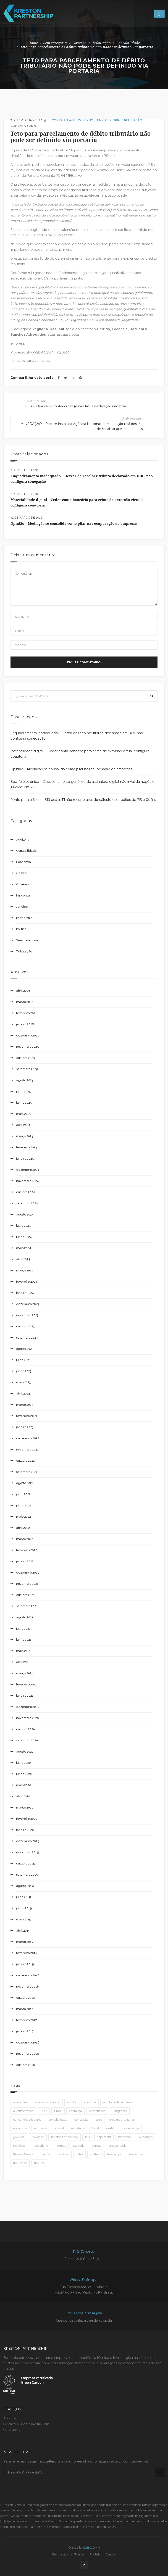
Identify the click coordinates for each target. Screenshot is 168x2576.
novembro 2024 (27, 1181)
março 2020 (24, 1807)
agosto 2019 (25, 1886)
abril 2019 (23, 1930)
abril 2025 (23, 1125)
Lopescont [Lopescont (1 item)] (104, 2137)
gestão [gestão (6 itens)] (110, 2128)
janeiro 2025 (25, 1158)
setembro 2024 (27, 1203)
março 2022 (24, 1539)
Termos (79, 2554)
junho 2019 (24, 1908)
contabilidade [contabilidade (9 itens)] (58, 2119)
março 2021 (24, 1673)
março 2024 (24, 1270)
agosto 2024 (25, 1214)
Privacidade (60, 2554)
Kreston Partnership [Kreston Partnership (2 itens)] (64, 2137)
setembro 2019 (27, 1874)
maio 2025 (23, 1113)
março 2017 (24, 2009)
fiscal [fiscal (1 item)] (95, 2128)
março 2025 (24, 1136)
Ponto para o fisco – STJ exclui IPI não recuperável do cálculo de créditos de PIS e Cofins (83, 800)
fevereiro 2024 (26, 1281)
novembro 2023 (27, 1315)
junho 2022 (23, 1505)
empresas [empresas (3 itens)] (40, 2128)
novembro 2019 (27, 1852)
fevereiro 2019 (26, 1953)
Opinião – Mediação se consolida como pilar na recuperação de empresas (73, 524)
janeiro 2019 (25, 1964)
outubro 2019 (25, 1863)
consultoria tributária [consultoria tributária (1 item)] (27, 2119)
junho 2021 (23, 1639)
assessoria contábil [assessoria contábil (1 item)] (47, 2102)
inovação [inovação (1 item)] (38, 2137)
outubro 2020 (25, 1729)
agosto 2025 (25, 1080)
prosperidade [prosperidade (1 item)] (117, 2145)
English (95, 2554)
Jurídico (22, 906)
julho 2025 (23, 1091)
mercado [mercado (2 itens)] (124, 2137)
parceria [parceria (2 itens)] (78, 2145)
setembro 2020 (27, 1740)
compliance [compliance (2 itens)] (97, 2111)
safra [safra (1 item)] (79, 2154)
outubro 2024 (25, 1192)
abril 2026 (23, 990)
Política (21, 929)
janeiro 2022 (25, 1561)
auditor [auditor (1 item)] (72, 2102)
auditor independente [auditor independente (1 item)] (117, 2102)
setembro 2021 (27, 1606)
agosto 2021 (24, 1617)
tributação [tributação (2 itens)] (20, 2163)
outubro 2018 (25, 1997)
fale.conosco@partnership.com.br (84, 2320)
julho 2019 (23, 1897)
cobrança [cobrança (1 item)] (75, 2111)
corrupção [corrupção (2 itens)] (81, 2119)
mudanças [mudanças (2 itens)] (145, 2137)
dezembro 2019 (27, 1841)
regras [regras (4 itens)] (46, 2154)
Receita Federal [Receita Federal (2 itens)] (23, 2154)
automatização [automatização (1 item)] (23, 2111)
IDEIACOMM (91, 2547)
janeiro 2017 (25, 2031)
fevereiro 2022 (26, 1550)
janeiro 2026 (25, 1024)
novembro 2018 (27, 1986)
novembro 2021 (27, 1583)
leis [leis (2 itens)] (87, 2137)
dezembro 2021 (27, 1572)
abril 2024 (23, 1259)
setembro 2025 (27, 1069)
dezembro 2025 (27, 1035)
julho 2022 (23, 1494)
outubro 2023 (25, 1326)
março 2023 (24, 1404)
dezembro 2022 (27, 1438)
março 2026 (25, 1002)
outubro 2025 (25, 1058)
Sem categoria (55, 43)
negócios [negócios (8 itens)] (19, 2145)
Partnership (24, 918)
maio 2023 (23, 1382)
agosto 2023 (24, 1348)
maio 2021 (23, 1651)
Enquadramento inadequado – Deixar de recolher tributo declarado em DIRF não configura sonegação (76, 736)
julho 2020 (23, 1762)
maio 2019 (23, 1919)
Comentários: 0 (23, 125)
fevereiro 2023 (26, 1416)
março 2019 (25, 1941)
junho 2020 (24, 1774)
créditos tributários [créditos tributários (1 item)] (121, 2119)
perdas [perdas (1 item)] (96, 2145)
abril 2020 (23, 1796)
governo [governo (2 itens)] (18, 2137)
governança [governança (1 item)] (131, 2128)
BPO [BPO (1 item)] (44, 2111)
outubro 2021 (25, 1595)
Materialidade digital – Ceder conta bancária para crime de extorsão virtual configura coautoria (80, 754)
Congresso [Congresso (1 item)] (120, 2111)
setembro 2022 (27, 1472)
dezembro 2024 (27, 1169)
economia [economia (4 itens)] (20, 2128)
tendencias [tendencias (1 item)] (136, 2154)
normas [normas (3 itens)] (60, 2145)
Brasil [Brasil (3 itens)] (58, 2111)
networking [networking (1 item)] (40, 2145)
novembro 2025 (27, 1046)
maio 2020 (23, 1785)
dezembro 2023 (27, 1304)
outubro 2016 (25, 2065)
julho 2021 (23, 1628)
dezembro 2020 (27, 1707)
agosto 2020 (25, 1751)
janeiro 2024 (25, 1293)
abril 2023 (23, 1393)
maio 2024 (23, 1248)
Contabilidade (128, 43)
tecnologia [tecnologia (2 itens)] (114, 2154)
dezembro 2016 (27, 2042)
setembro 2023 (27, 1337)
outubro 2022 (25, 1460)
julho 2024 (23, 1225)
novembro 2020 (27, 1718)
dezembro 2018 (27, 1975)
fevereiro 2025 (26, 1147)
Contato (111, 2554)
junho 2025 (24, 1102)
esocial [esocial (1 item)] (59, 2128)
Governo (80, 43)
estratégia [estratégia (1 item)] (78, 2128)
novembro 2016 (27, 2053)
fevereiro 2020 (26, 1818)
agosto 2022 (24, 1483)
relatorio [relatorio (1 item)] (63, 2154)
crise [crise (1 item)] (99, 2119)
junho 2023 (23, 1371)
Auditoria (22, 839)
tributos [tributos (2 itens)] (39, 2163)
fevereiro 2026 (26, 1013)
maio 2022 (23, 1516)
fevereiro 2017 (26, 2020)
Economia (23, 862)
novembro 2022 (27, 1449)
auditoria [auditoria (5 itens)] (90, 2102)
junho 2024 (24, 1237)
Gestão (21, 873)
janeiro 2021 (25, 1695)
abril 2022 (23, 1527)
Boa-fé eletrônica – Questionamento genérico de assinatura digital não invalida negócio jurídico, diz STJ (82, 784)
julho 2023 (23, 1360)
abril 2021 (23, 1662)
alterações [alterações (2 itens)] (20, 2102)
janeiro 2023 (25, 1427)
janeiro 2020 (25, 1830)
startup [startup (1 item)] (95, 2154)
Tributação (101, 43)
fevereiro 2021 (26, 1684)
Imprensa (23, 895)
